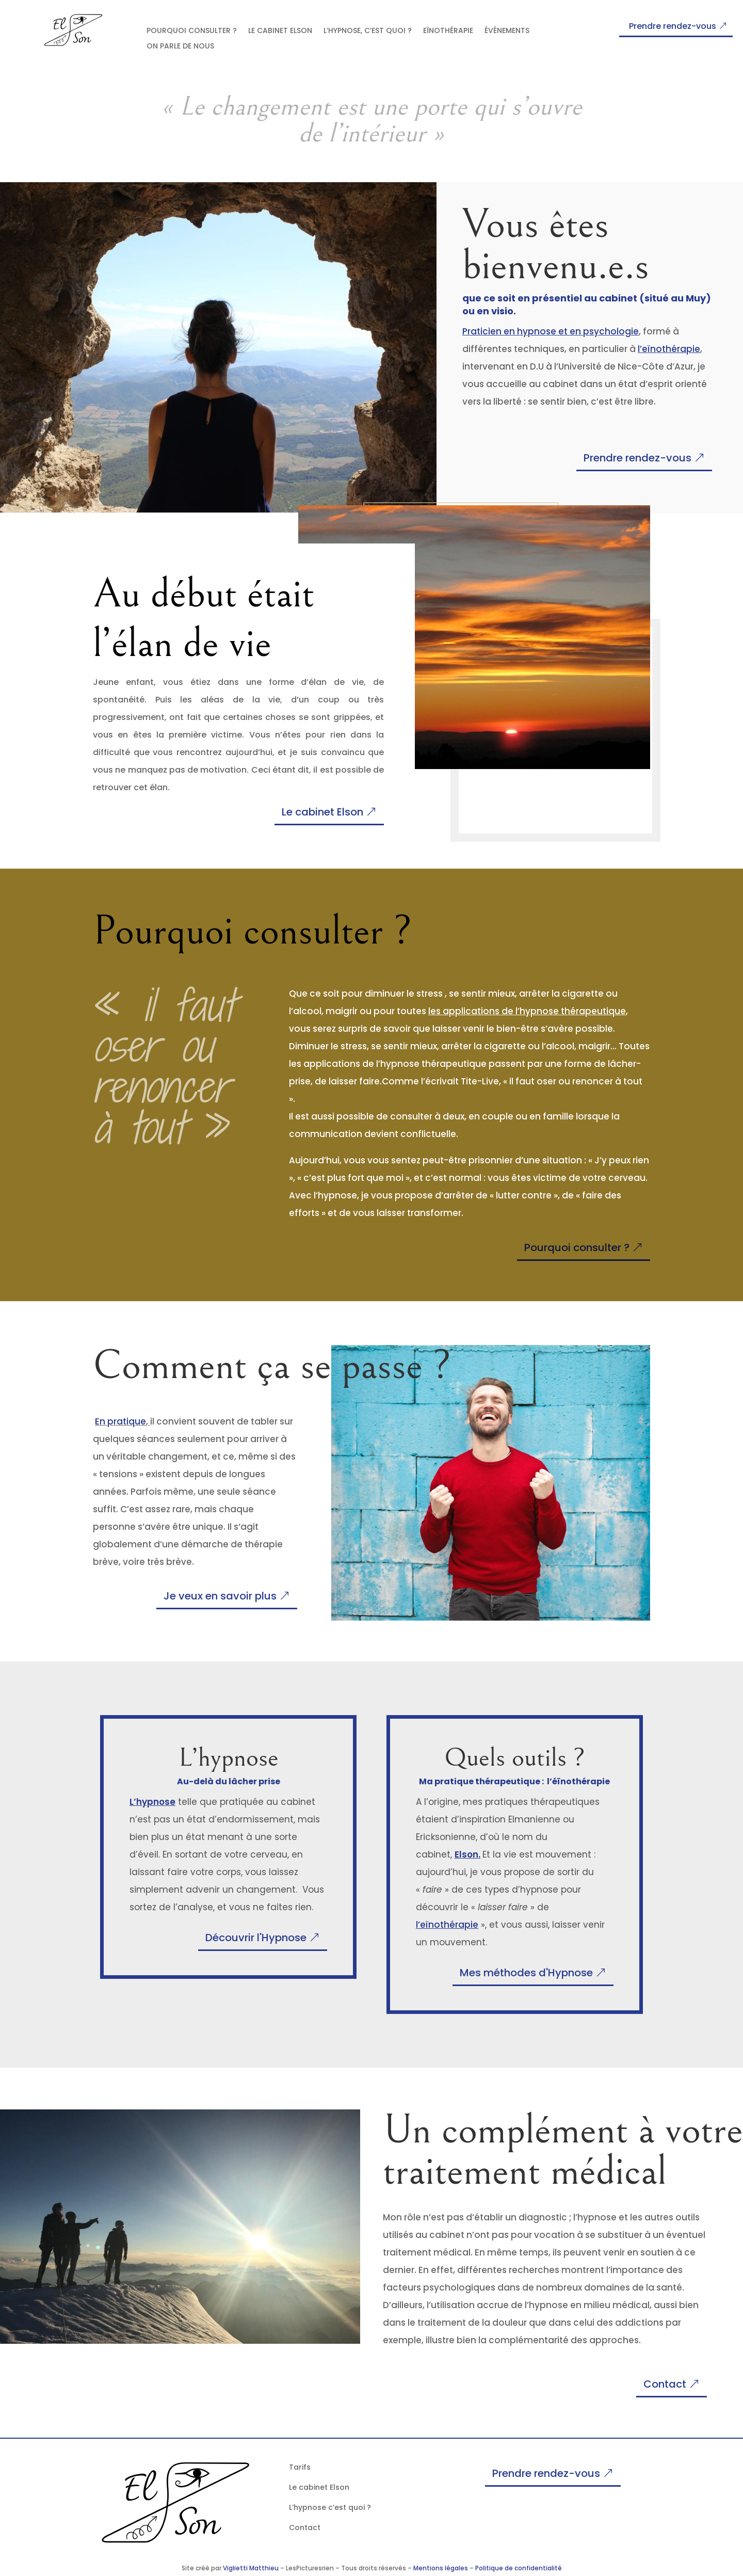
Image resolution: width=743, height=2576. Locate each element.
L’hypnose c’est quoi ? (330, 2507)
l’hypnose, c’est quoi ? (368, 31)
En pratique (120, 1421)
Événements (506, 31)
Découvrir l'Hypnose (255, 1937)
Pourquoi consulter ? (192, 31)
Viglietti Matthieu (251, 2568)
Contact (664, 2384)
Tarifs (300, 2467)
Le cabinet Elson (280, 31)
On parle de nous (180, 46)
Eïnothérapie (448, 31)
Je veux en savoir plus (220, 1596)
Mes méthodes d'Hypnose (526, 1972)
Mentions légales (440, 2568)
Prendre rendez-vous (672, 26)
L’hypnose (152, 1802)
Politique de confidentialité (518, 2568)
